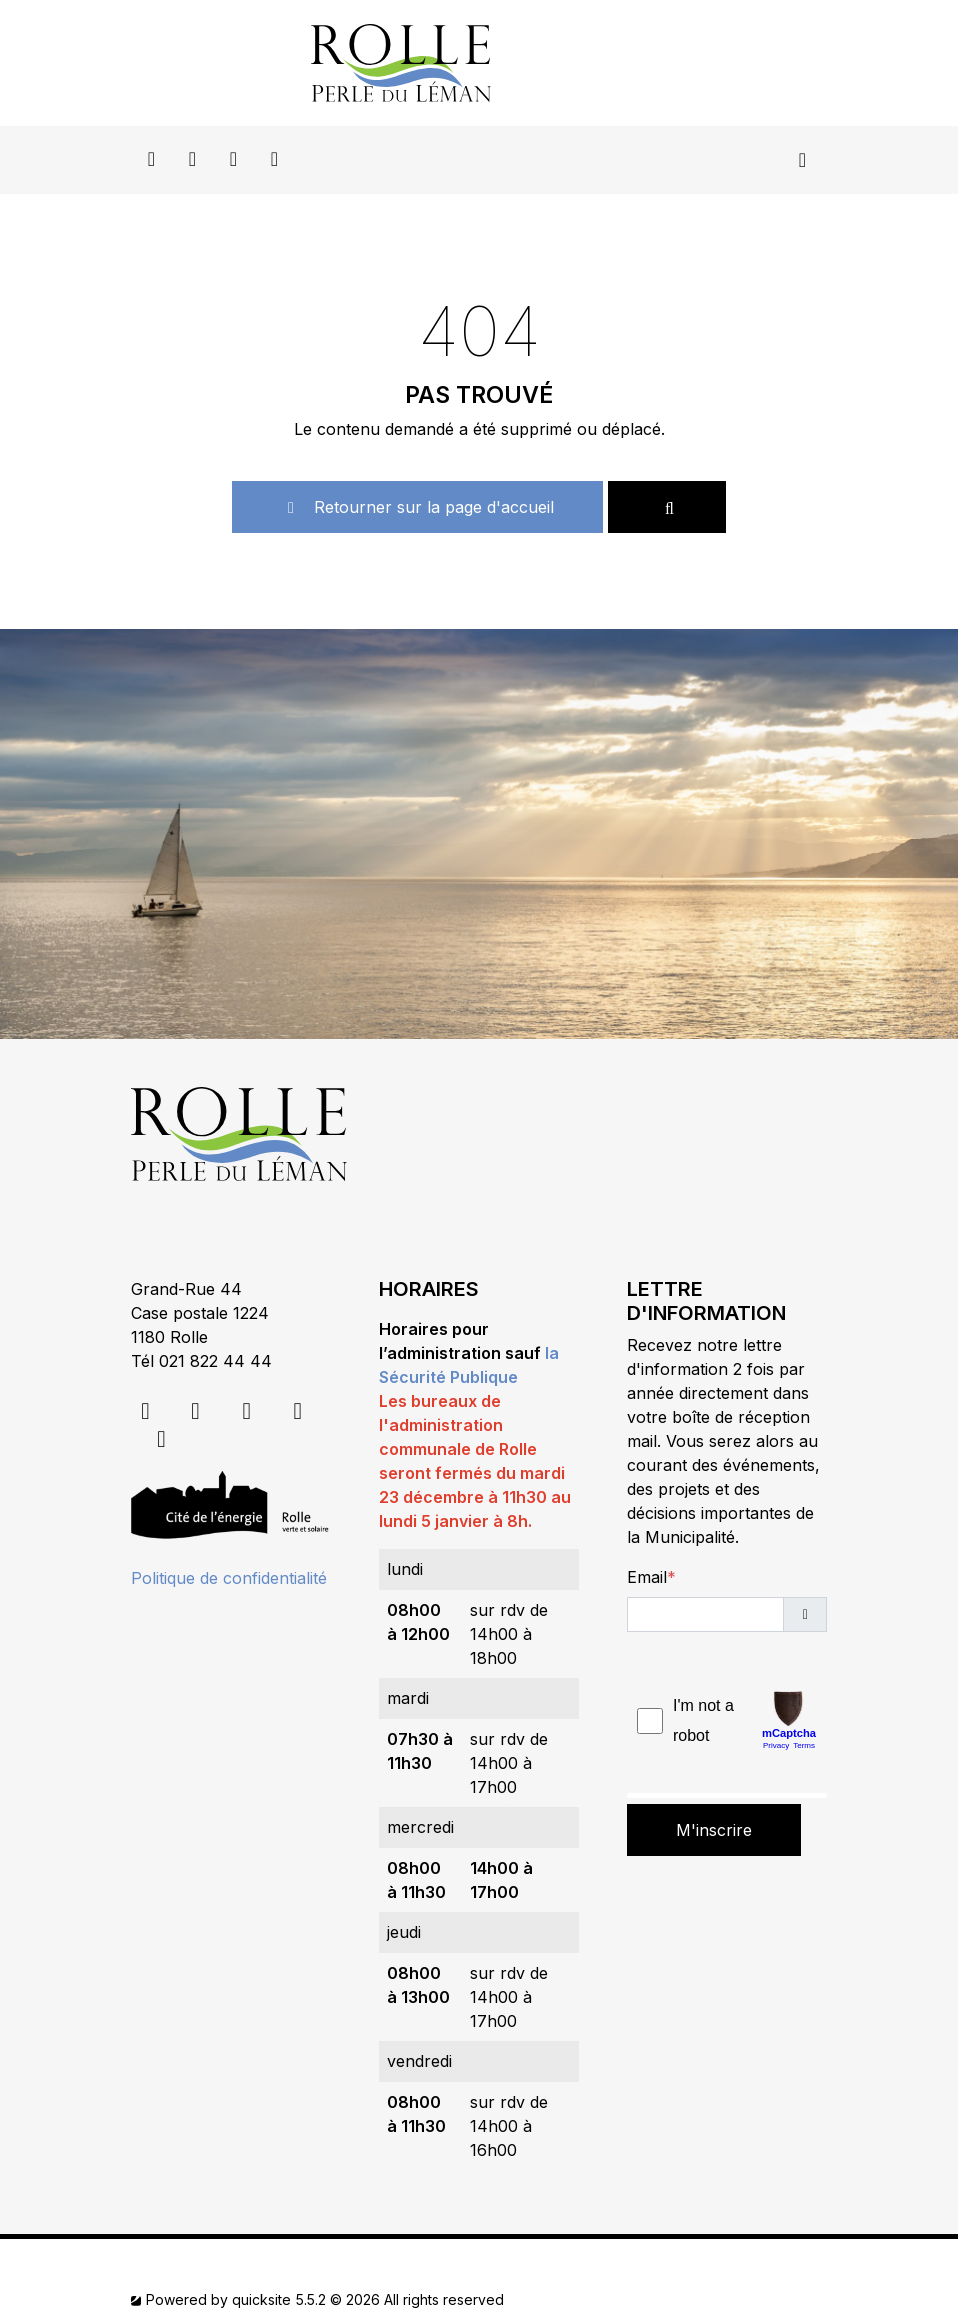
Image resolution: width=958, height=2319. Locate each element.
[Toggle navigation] (802, 160)
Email (647, 1577)
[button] (805, 1614)
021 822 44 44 (215, 1361)
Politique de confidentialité (229, 1578)
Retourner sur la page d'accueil (417, 507)
